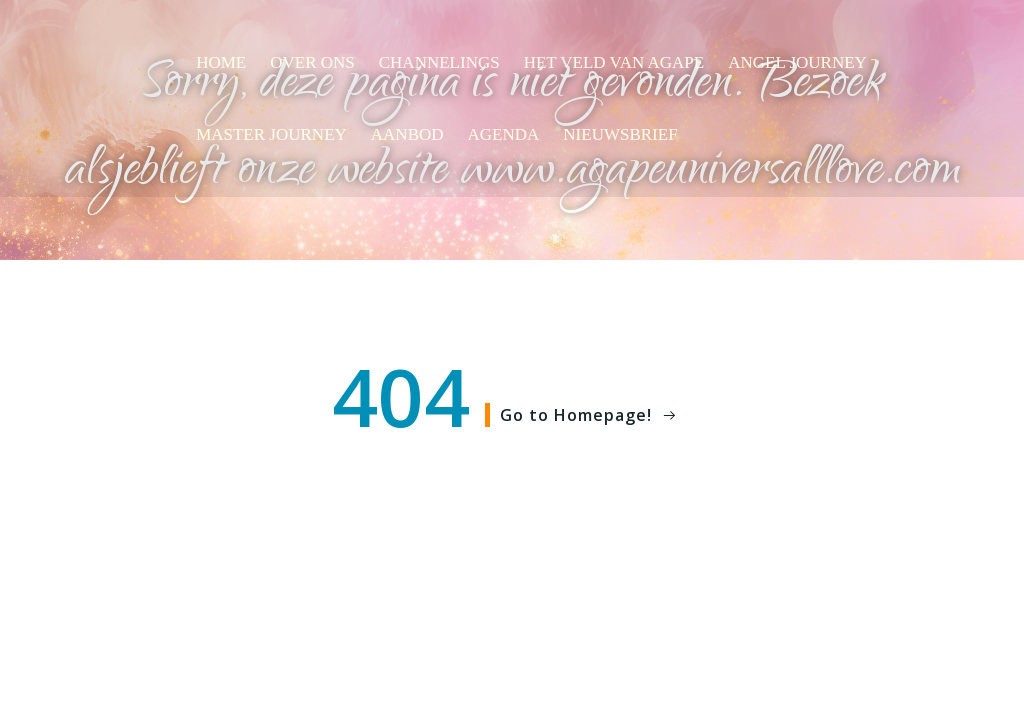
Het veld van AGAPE (614, 62)
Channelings (439, 62)
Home (221, 62)
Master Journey (271, 134)
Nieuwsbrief (620, 134)
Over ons (312, 62)
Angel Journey (797, 62)
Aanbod (407, 134)
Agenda (504, 134)
